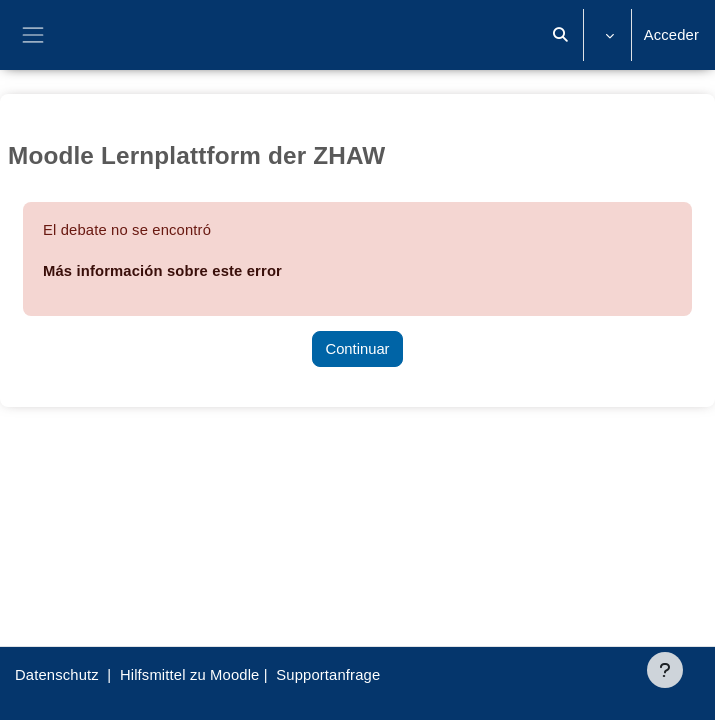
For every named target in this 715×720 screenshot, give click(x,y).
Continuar (357, 349)
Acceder (671, 35)
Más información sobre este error (162, 271)
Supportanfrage (328, 675)
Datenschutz (57, 675)
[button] (560, 35)
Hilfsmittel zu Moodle (190, 675)
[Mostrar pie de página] (665, 670)
